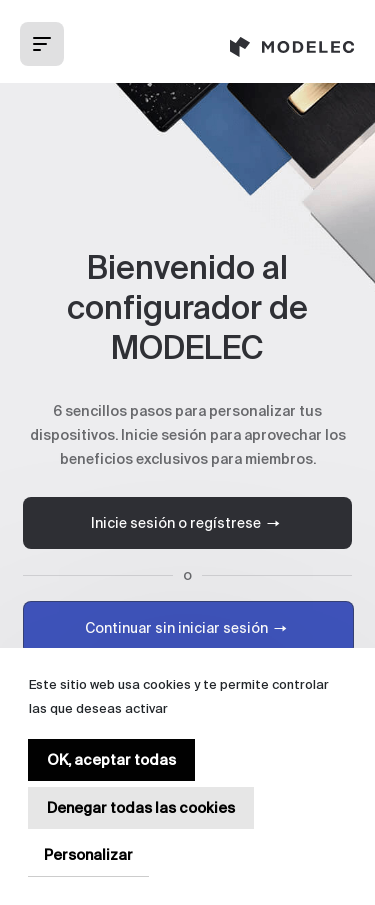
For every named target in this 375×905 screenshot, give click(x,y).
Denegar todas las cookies (141, 808)
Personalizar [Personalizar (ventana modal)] (88, 855)
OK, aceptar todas (111, 760)
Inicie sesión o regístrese (188, 523)
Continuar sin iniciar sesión (188, 628)
